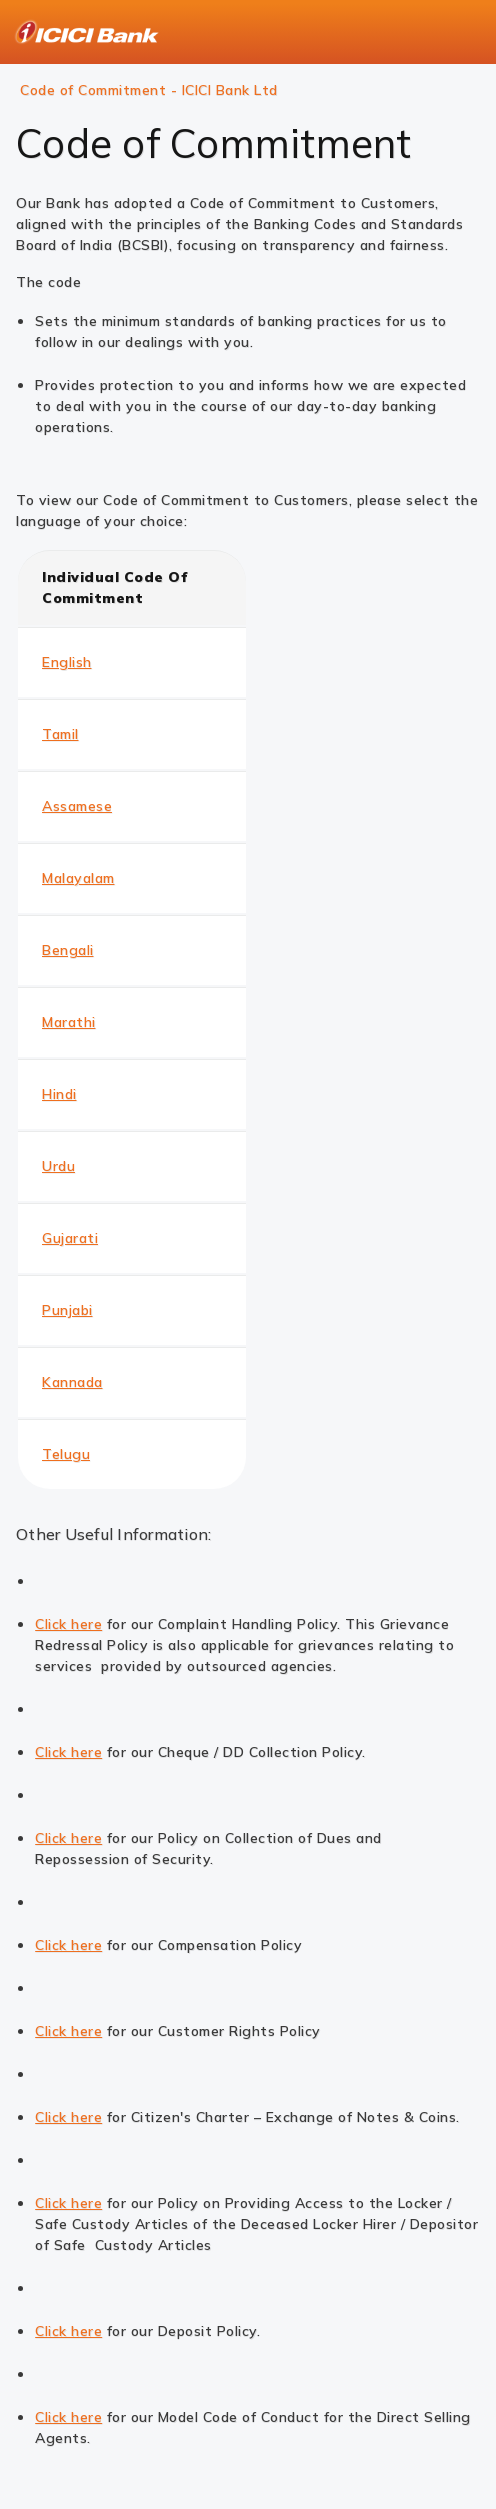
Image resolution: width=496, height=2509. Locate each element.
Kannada (72, 1382)
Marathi (69, 1022)
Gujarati (70, 1238)
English (67, 662)
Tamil (60, 734)
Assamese (77, 806)
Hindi (59, 1094)
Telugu (66, 1454)
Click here (68, 1624)
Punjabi (67, 1310)
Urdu (58, 1166)
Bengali (68, 950)
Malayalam (78, 878)
